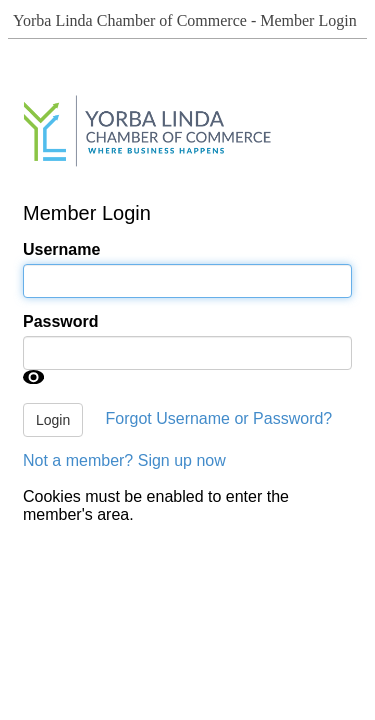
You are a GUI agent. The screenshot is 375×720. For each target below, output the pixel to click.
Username (61, 249)
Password (61, 321)
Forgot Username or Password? (219, 418)
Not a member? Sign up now (124, 460)
